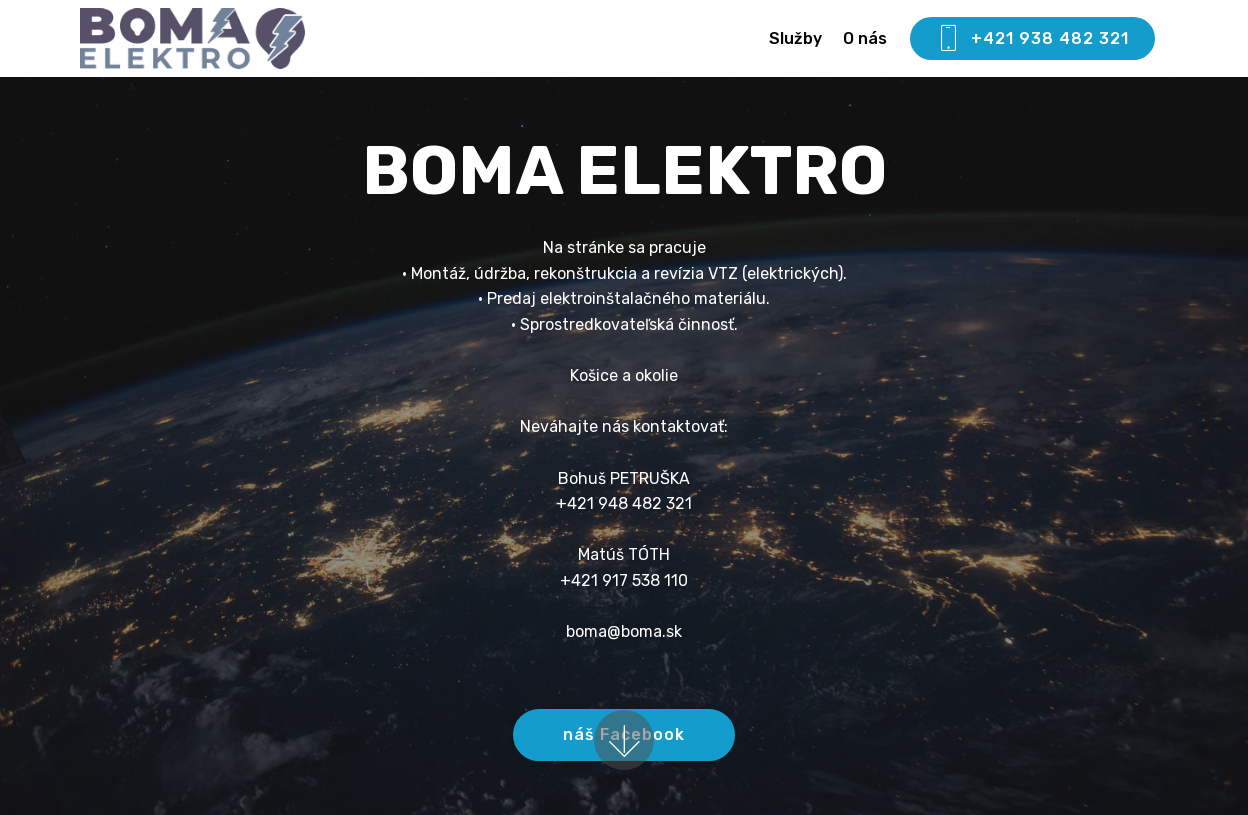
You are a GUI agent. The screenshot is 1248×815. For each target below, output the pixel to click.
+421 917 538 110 (624, 580)
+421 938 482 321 (1032, 39)
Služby (795, 38)
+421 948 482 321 (624, 503)
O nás (865, 38)
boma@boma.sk (624, 631)
